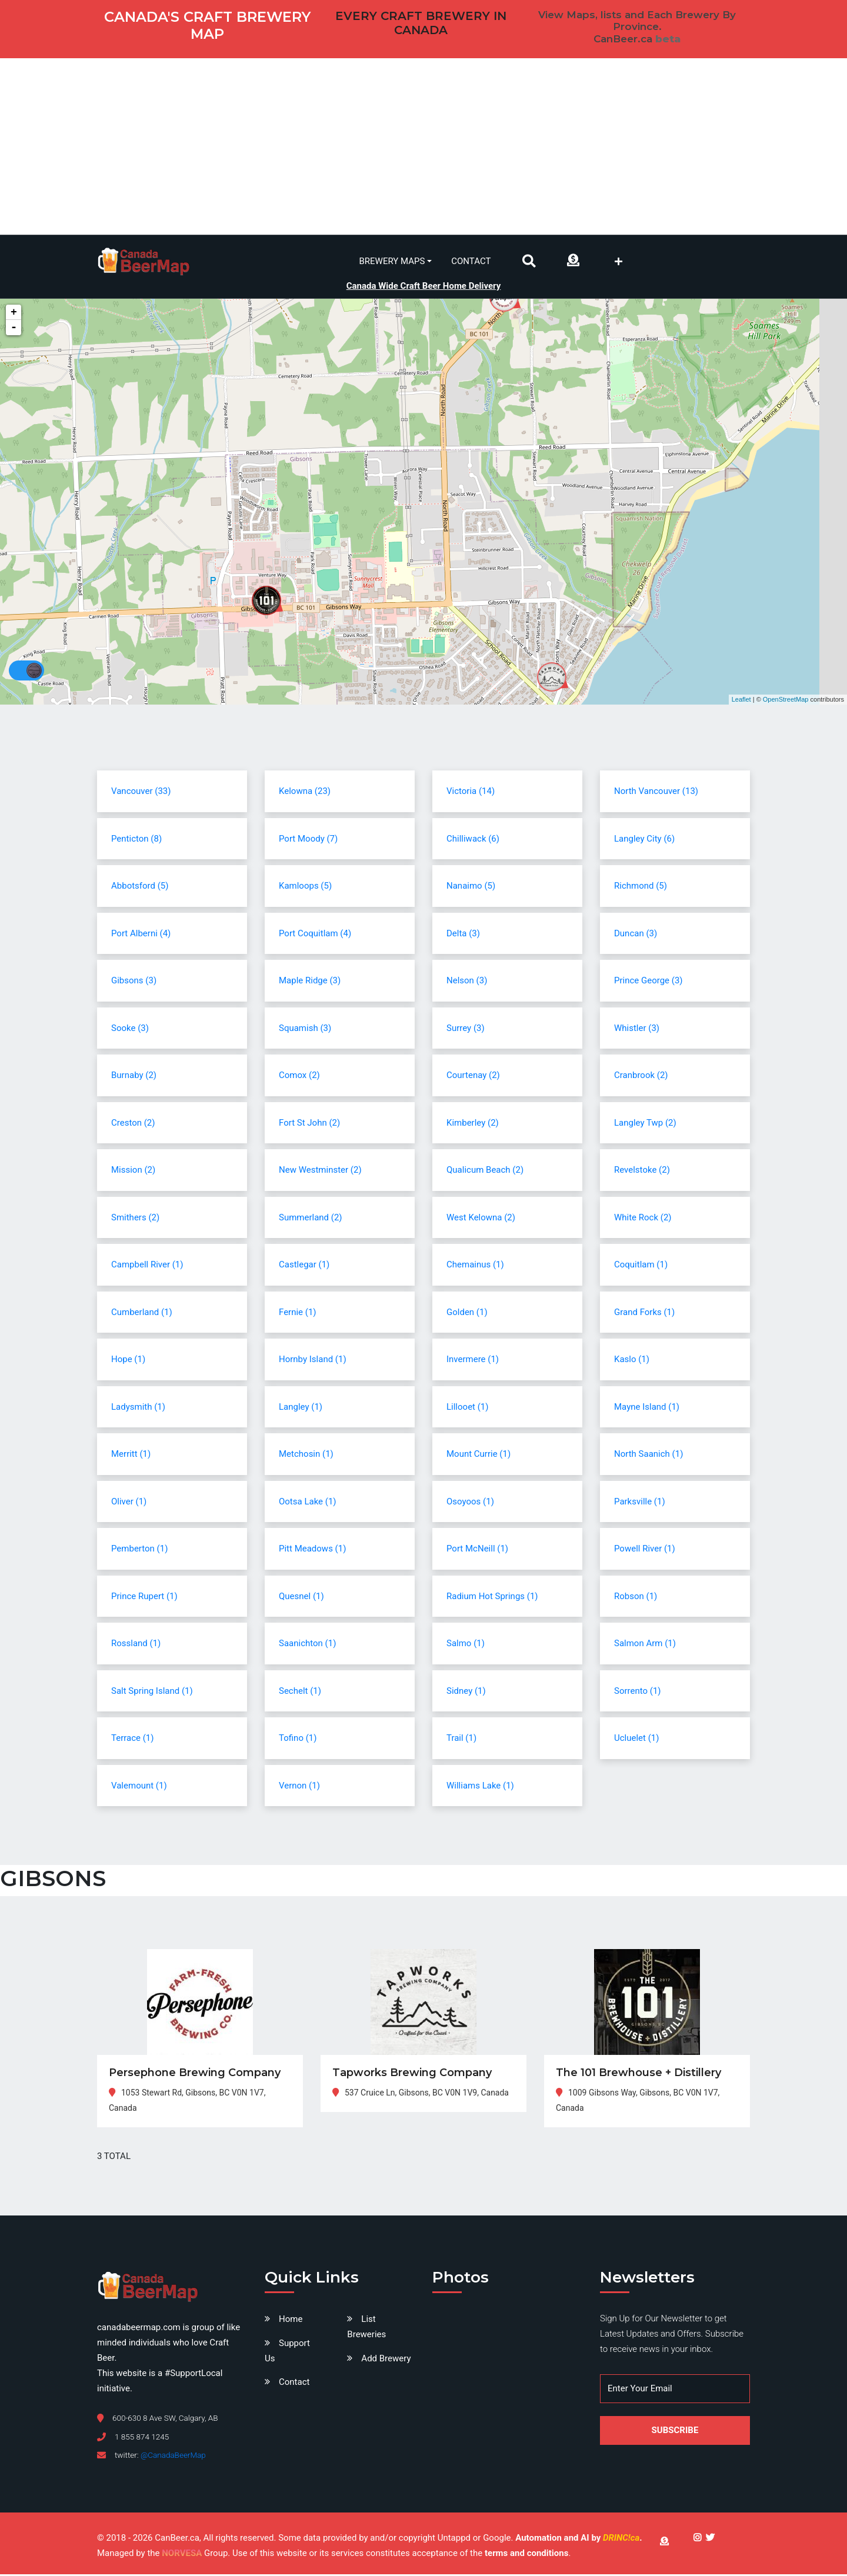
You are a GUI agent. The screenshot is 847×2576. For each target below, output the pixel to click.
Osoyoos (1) (470, 1503)
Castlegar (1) (304, 1266)
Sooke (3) (130, 1030)
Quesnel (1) (301, 1598)
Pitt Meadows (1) (312, 1550)
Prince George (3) (648, 982)
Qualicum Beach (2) (484, 1171)
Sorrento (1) (637, 1692)
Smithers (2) (135, 1219)
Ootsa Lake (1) (307, 1503)
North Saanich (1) (648, 1455)
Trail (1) (461, 1739)
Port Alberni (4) (141, 935)
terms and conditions (526, 2555)
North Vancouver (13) (656, 793)
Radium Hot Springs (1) (492, 1598)
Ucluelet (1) (636, 1739)
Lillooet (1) (467, 1408)
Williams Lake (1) (480, 1787)
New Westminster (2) (320, 1171)
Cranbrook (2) (641, 1077)
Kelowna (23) (305, 793)
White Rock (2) (643, 1219)
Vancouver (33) (141, 793)
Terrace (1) (132, 1739)
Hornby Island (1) (312, 1361)
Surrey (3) (465, 1030)
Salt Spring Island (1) (152, 1692)
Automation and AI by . (578, 2540)
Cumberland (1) (141, 1314)
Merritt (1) (131, 1455)
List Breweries (366, 2329)
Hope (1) (128, 1361)
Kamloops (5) (305, 887)
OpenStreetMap (786, 701)
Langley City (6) (644, 840)
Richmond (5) (640, 887)
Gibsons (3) (133, 982)
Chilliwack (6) (472, 840)
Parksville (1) (639, 1503)
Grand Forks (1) (644, 1314)
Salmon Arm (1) (645, 1645)
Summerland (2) (310, 1219)
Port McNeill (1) (477, 1550)
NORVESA (182, 2555)
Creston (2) (133, 1124)
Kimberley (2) (472, 1124)
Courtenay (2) (473, 1077)
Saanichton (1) (307, 1645)
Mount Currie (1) (478, 1455)
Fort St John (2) (309, 1124)
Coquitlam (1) (641, 1266)
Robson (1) (635, 1598)
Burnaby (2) (133, 1077)
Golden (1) (467, 1314)
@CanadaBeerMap (173, 2457)
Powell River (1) (644, 1550)
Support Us (287, 2352)
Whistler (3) (636, 1030)
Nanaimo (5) (470, 887)
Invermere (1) (472, 1361)
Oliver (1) (128, 1503)
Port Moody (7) (308, 840)
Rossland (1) (136, 1645)
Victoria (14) (470, 793)
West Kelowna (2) (480, 1219)
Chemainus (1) (475, 1266)
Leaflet (741, 701)
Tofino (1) (297, 1739)
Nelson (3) (466, 982)
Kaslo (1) (631, 1361)
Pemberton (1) (139, 1550)
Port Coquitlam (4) (315, 935)
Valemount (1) (139, 1787)
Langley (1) (300, 1408)
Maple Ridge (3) (310, 982)
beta (668, 39)
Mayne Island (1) (646, 1408)
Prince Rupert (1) (144, 1598)
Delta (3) (463, 935)
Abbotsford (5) (140, 887)
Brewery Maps (392, 260)
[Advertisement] (423, 146)
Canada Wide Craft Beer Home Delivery (423, 284)
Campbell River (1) (147, 1266)
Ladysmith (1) (138, 1408)
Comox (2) (299, 1077)
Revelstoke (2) (642, 1171)
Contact (471, 260)
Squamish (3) (305, 1030)
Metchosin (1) (306, 1455)
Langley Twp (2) (645, 1124)
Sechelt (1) (300, 1692)
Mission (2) (133, 1171)
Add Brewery (386, 2360)
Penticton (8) (136, 840)
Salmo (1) (465, 1645)
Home (290, 2321)
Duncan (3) (635, 935)
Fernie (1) (297, 1314)
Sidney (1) (466, 1692)
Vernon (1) (299, 1787)
